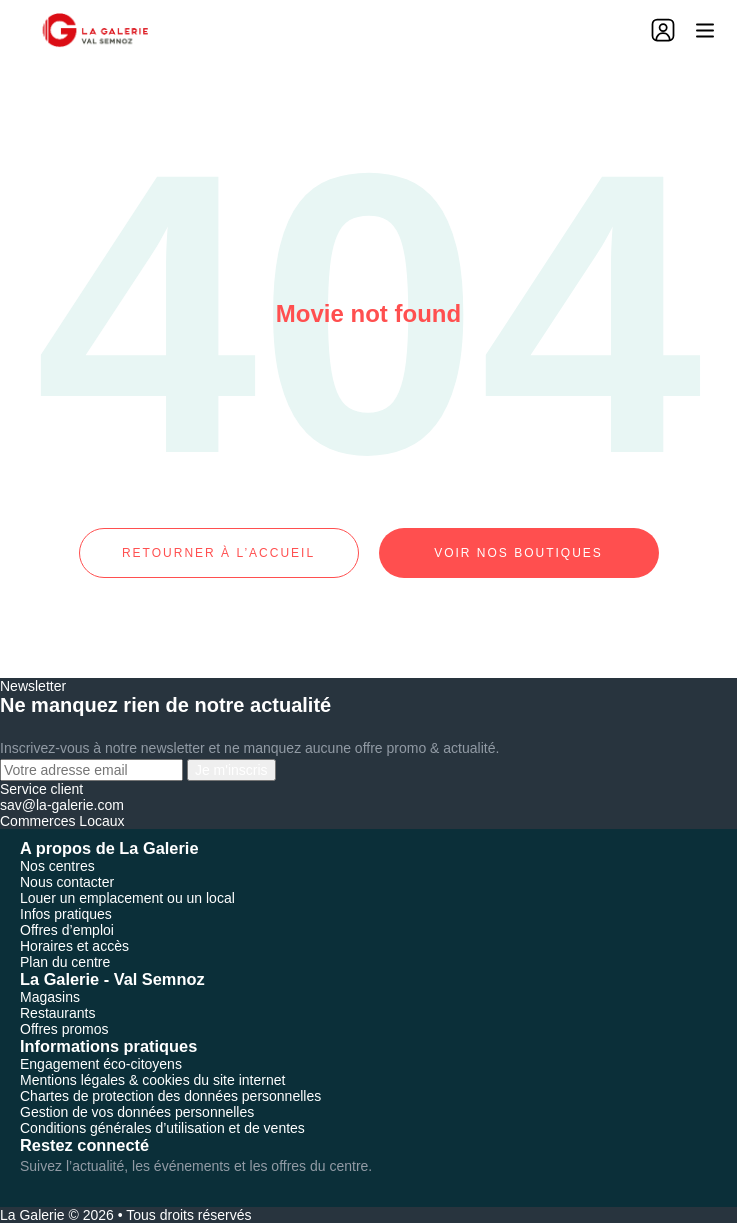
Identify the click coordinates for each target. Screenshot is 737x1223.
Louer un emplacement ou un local (127, 898)
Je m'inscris (231, 770)
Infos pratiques (66, 914)
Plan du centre (65, 962)
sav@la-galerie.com (62, 805)
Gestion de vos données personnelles (137, 1112)
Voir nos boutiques (518, 553)
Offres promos (64, 1029)
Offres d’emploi (67, 930)
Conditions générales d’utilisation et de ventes (162, 1128)
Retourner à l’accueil (218, 553)
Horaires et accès (74, 946)
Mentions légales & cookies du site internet (152, 1080)
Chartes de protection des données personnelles (170, 1096)
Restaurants (57, 1013)
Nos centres (57, 866)
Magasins (50, 997)
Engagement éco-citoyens (101, 1064)
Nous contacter (67, 882)
